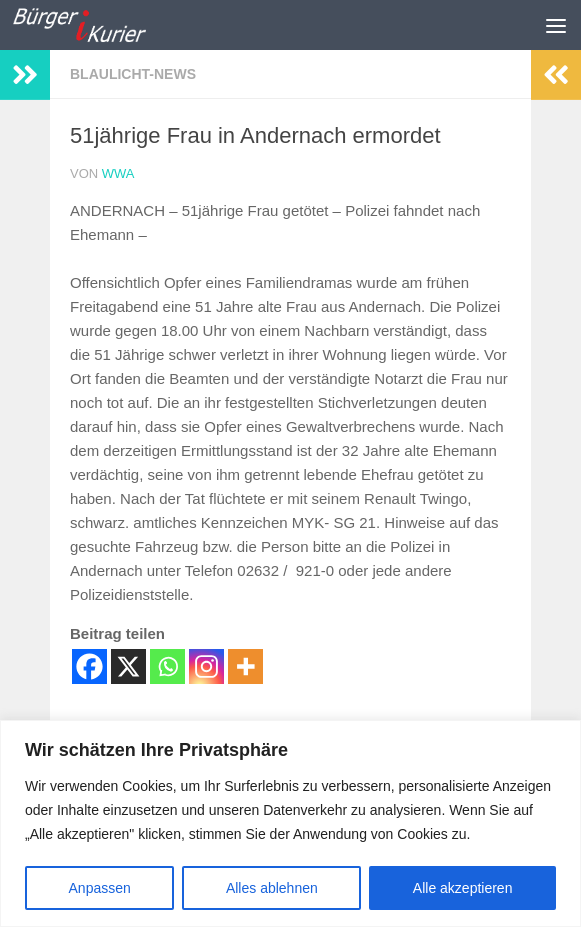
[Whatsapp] (167, 666)
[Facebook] (89, 666)
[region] (290, 823)
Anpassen (100, 888)
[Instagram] (206, 666)
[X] (128, 666)
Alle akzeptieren (463, 888)
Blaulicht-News (133, 74)
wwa (118, 173)
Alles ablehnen (272, 888)
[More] (245, 666)
